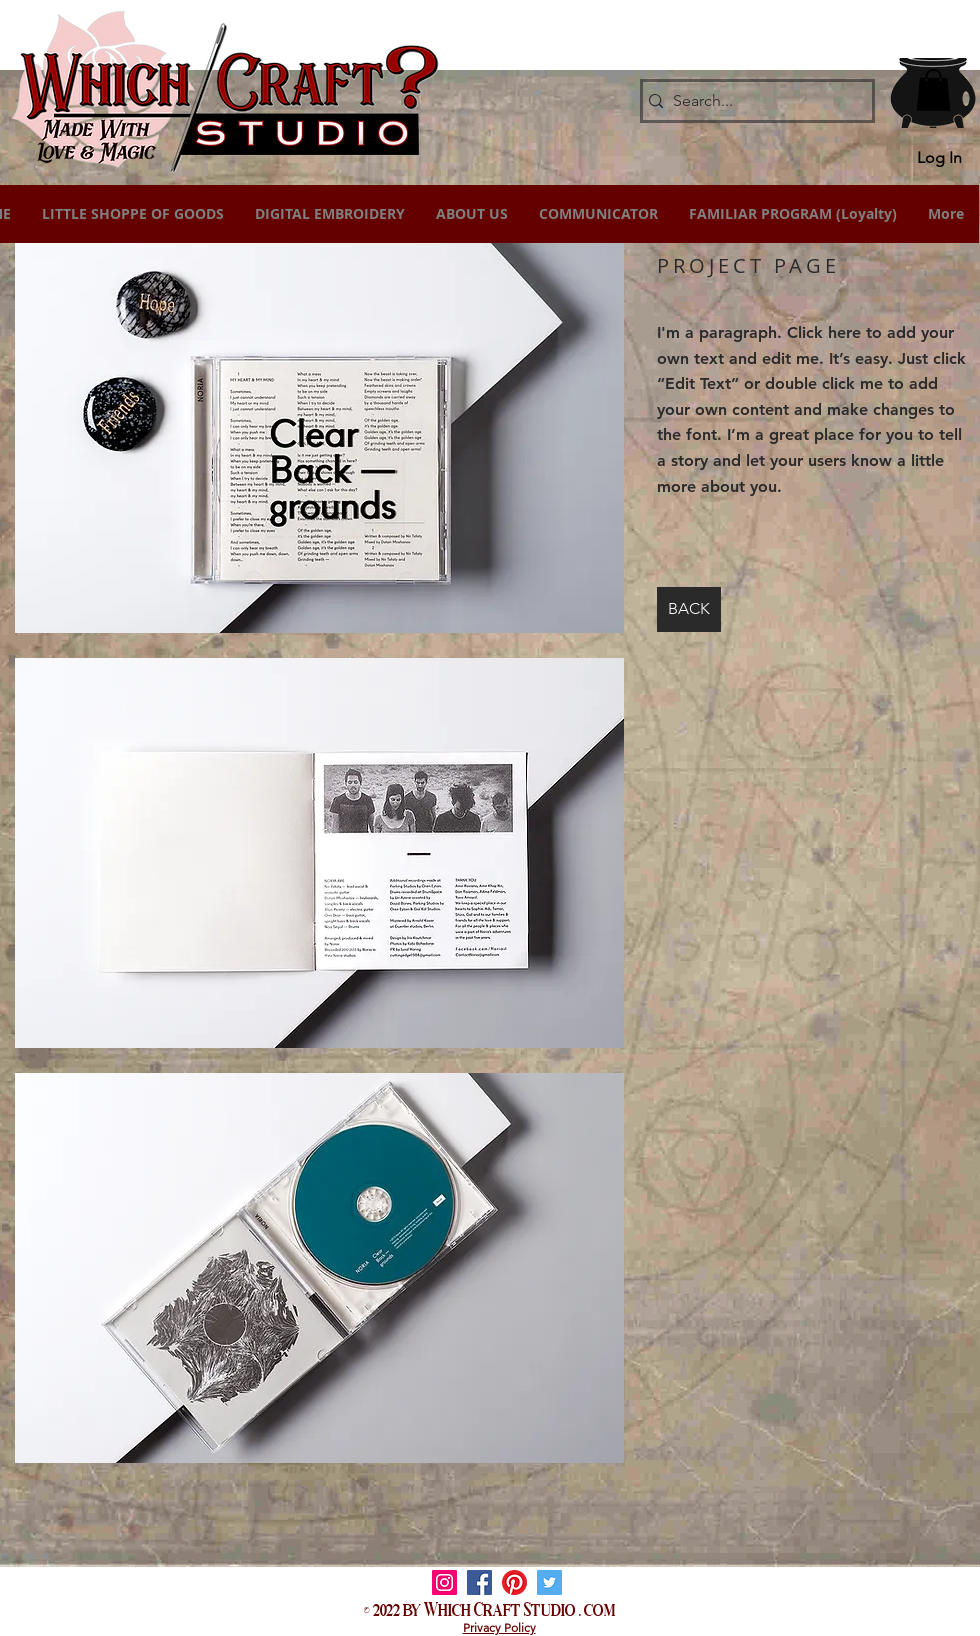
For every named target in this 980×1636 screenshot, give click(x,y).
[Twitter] (549, 1582)
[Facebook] (479, 1582)
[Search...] (751, 101)
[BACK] (689, 609)
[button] (933, 90)
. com (597, 1608)
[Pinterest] (514, 1582)
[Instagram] (444, 1582)
